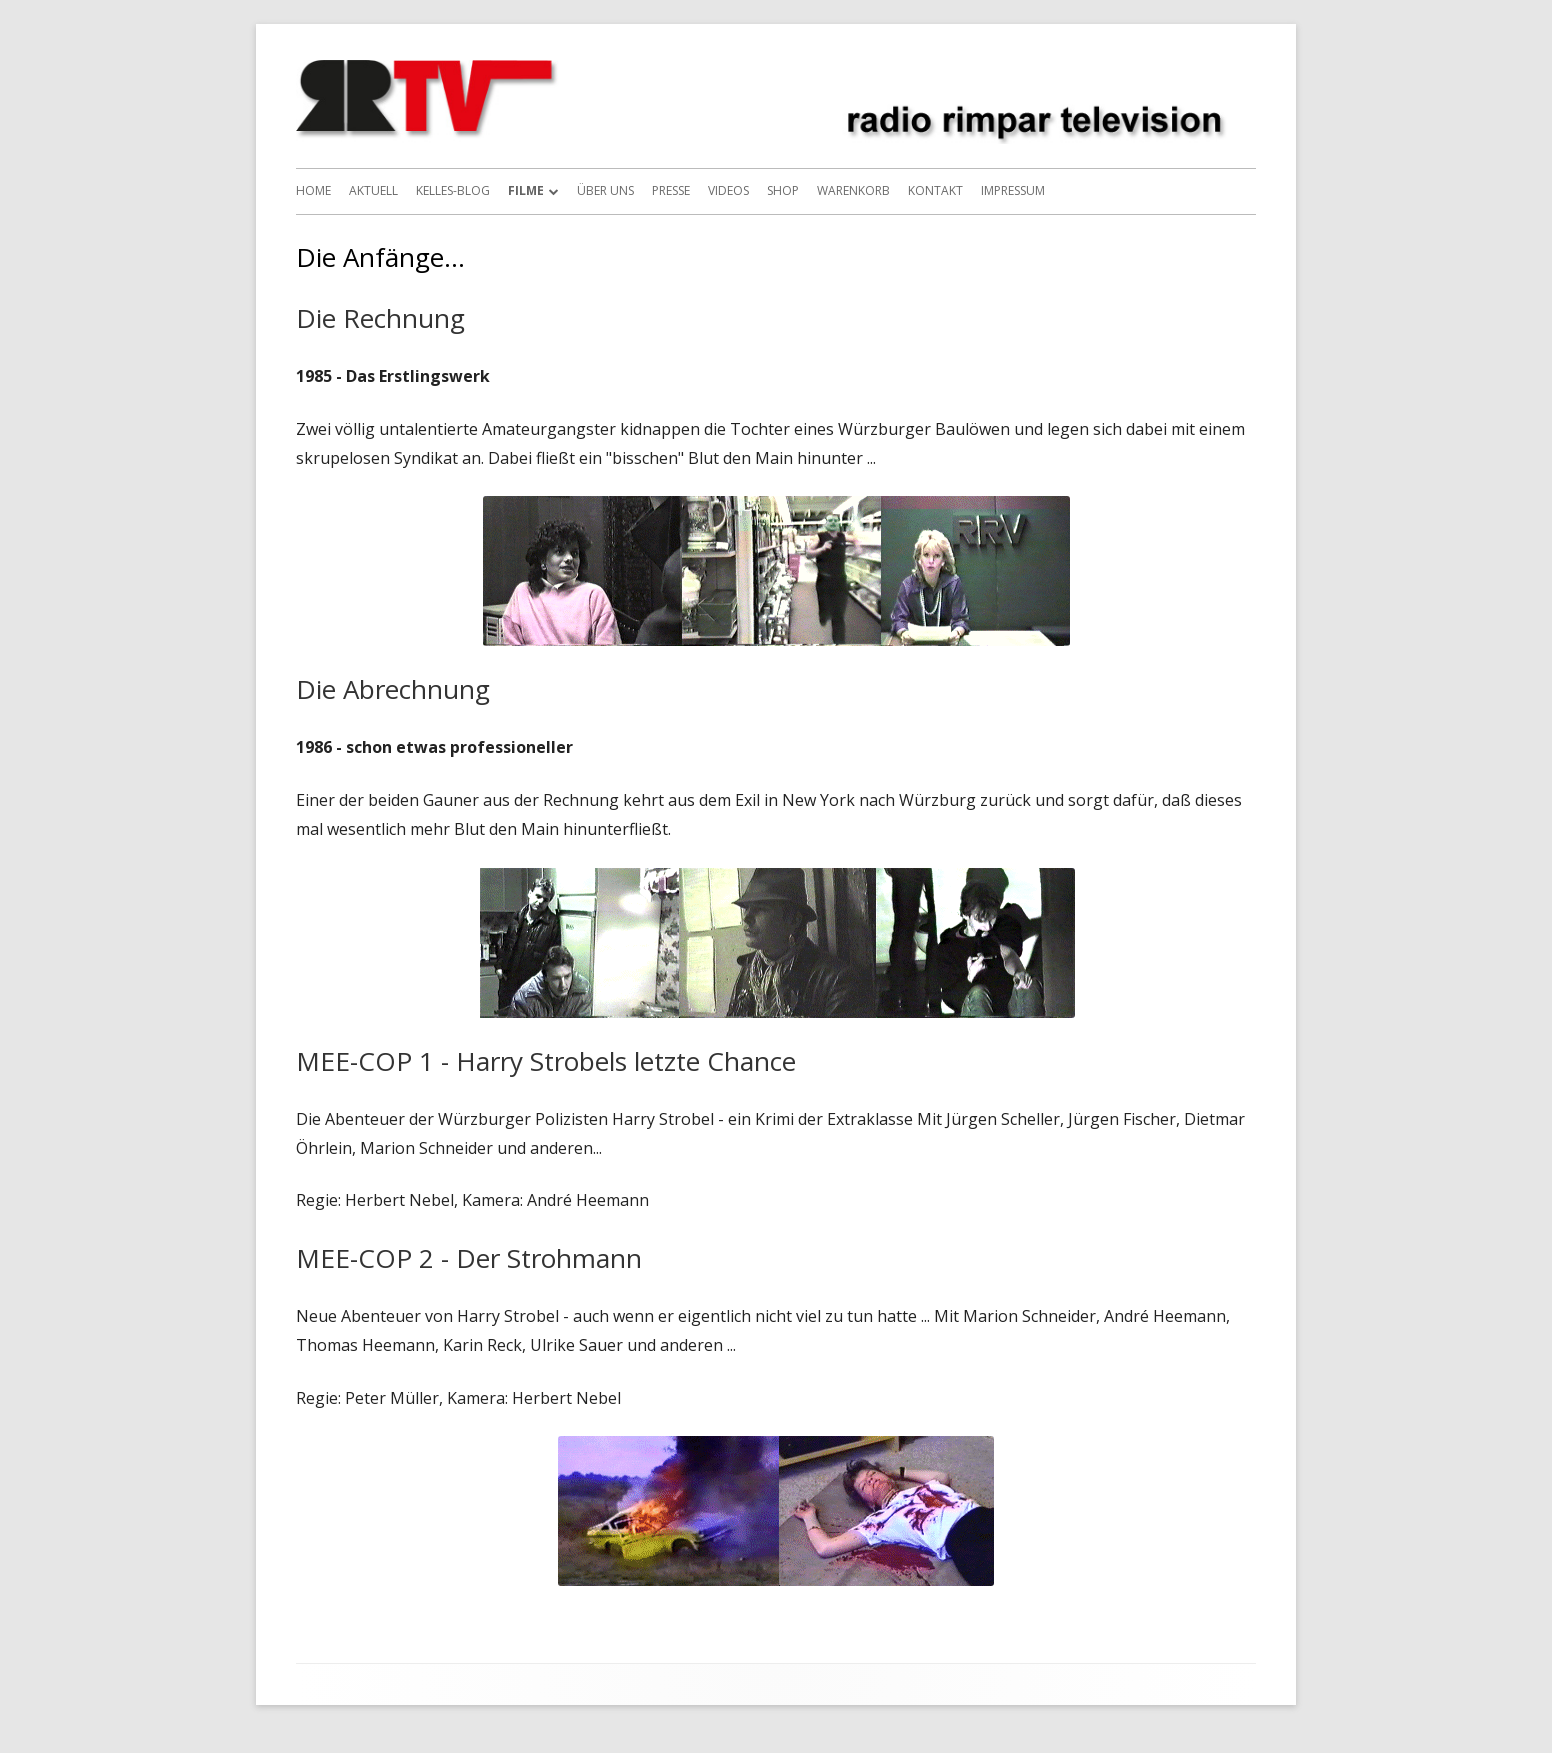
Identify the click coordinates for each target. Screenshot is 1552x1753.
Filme (526, 190)
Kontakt (935, 190)
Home (313, 190)
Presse (671, 190)
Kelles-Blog (453, 190)
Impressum (1013, 190)
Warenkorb (853, 190)
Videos (728, 190)
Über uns (605, 190)
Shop (783, 190)
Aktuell (373, 190)
